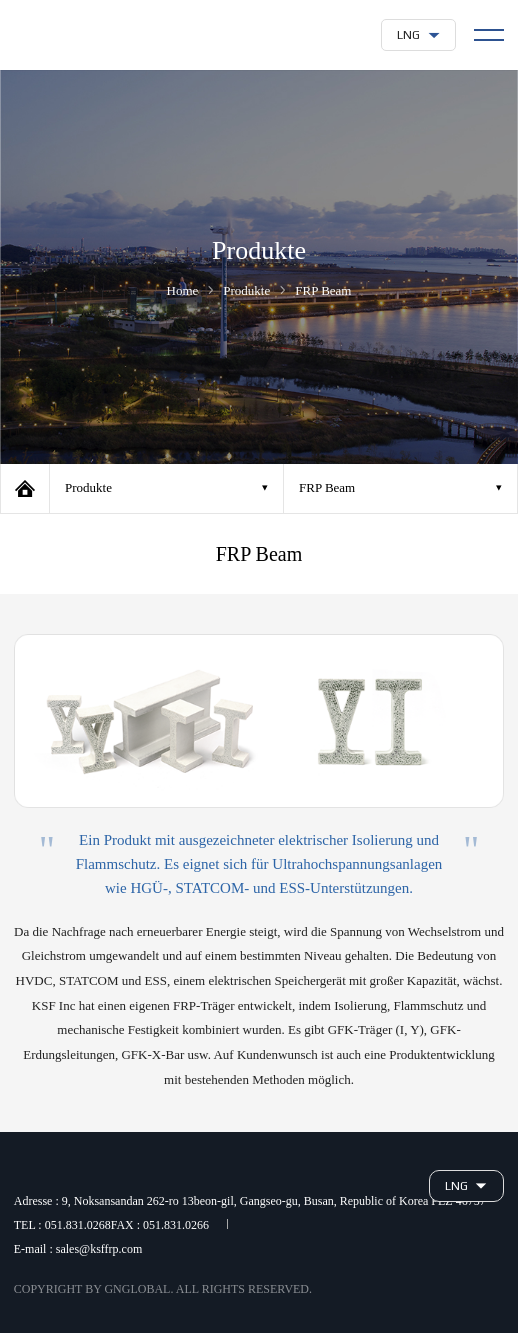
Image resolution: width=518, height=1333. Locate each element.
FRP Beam (327, 487)
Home (25, 488)
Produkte (88, 487)
